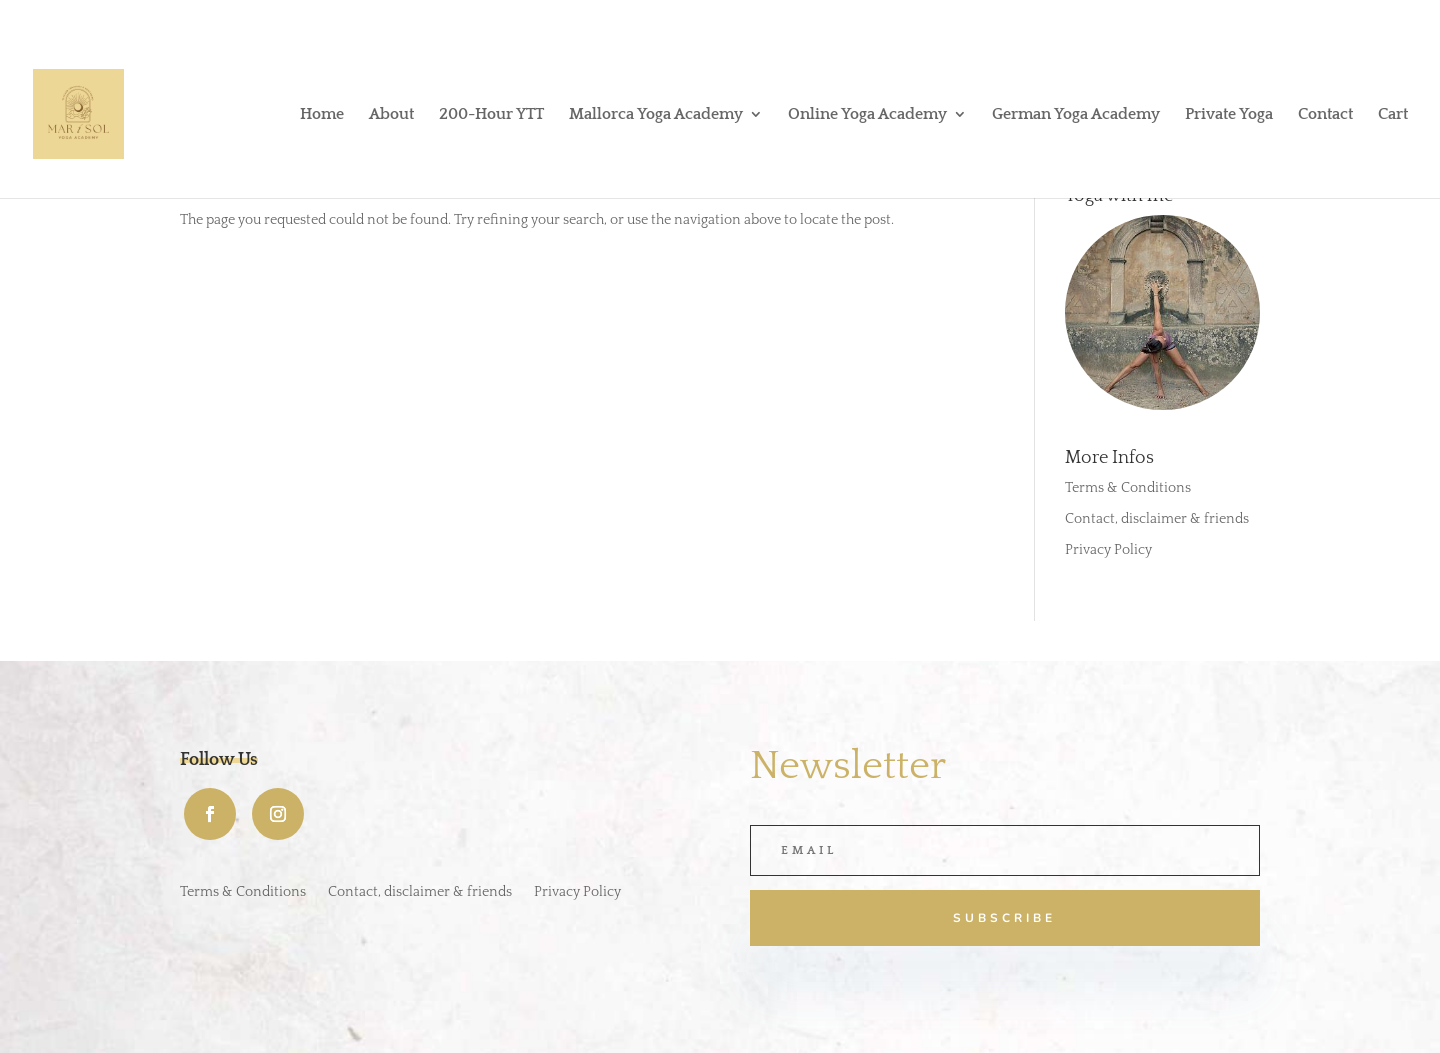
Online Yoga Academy (867, 115)
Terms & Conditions (1128, 488)
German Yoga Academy (1076, 115)
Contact (1325, 115)
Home (322, 115)
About (391, 115)
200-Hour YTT (491, 115)
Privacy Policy (1108, 550)
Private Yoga (1229, 115)
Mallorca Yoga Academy (656, 115)
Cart (1393, 115)
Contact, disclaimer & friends (1157, 519)
